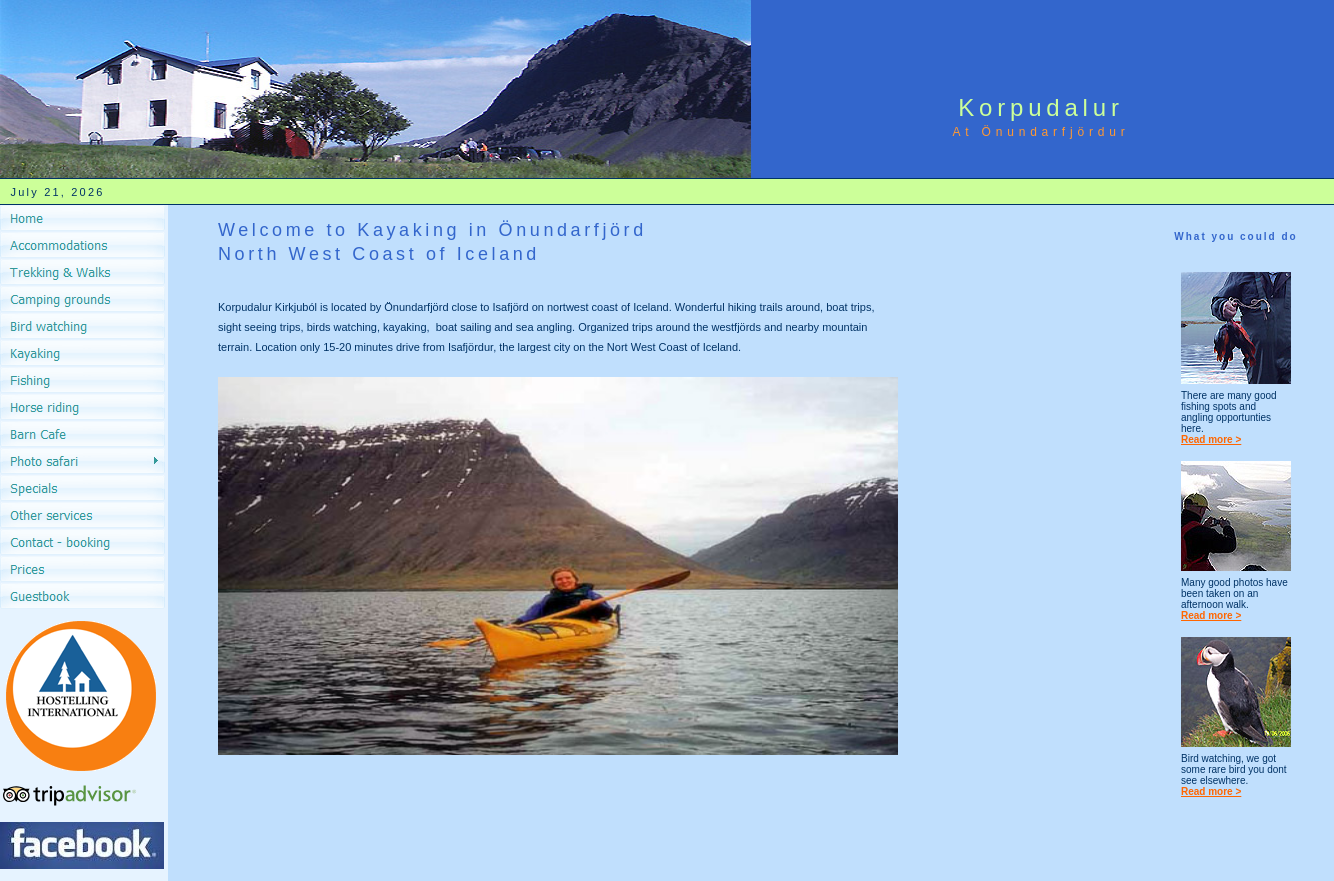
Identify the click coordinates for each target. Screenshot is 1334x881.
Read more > (1211, 439)
